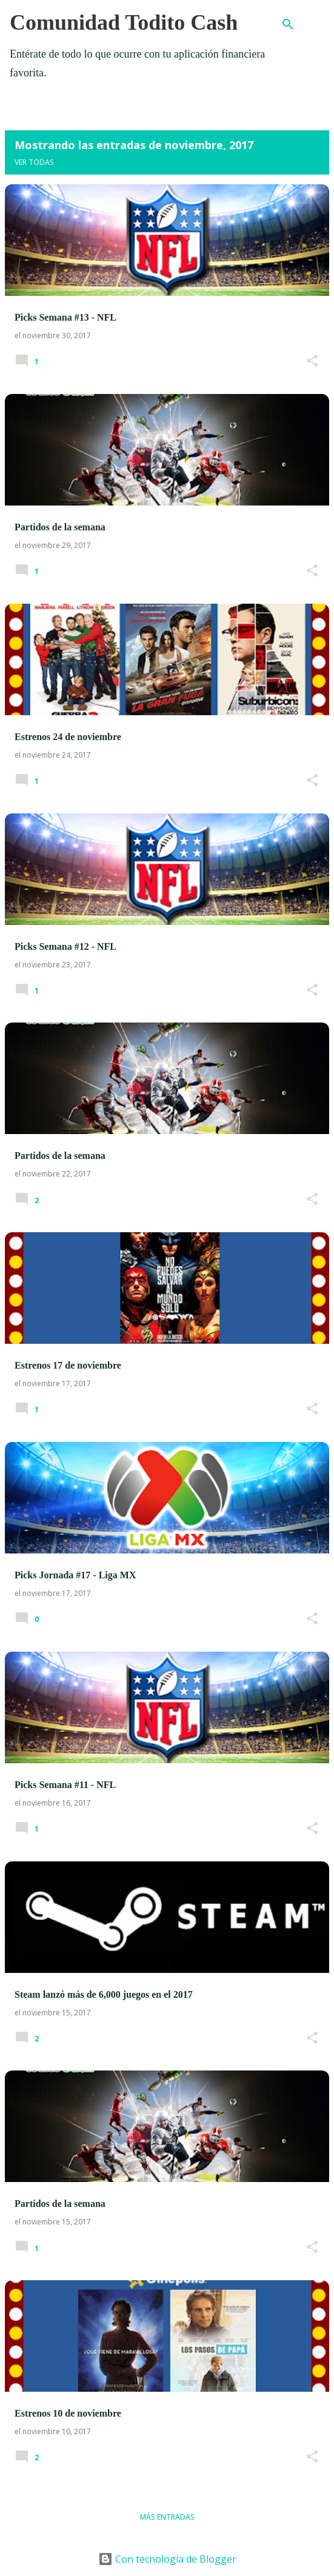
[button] (312, 361)
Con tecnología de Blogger (167, 2559)
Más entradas (167, 2517)
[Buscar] (288, 24)
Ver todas (34, 162)
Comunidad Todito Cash (124, 22)
